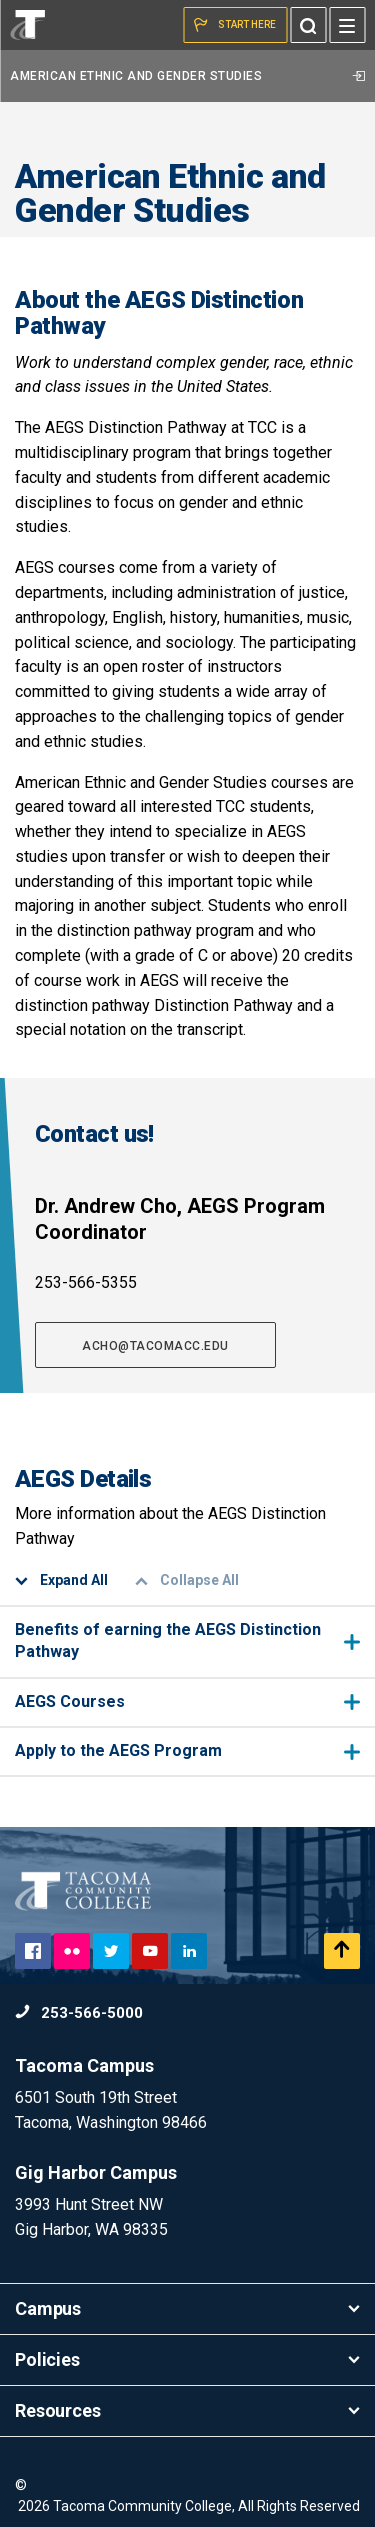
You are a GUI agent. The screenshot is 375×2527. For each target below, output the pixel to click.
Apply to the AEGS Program (187, 1750)
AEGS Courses (187, 1701)
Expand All (61, 1580)
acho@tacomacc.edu (155, 1346)
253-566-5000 (79, 2013)
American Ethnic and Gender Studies (187, 76)
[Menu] (347, 25)
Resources (187, 2410)
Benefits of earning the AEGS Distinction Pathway (187, 1640)
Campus (187, 2308)
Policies (187, 2359)
